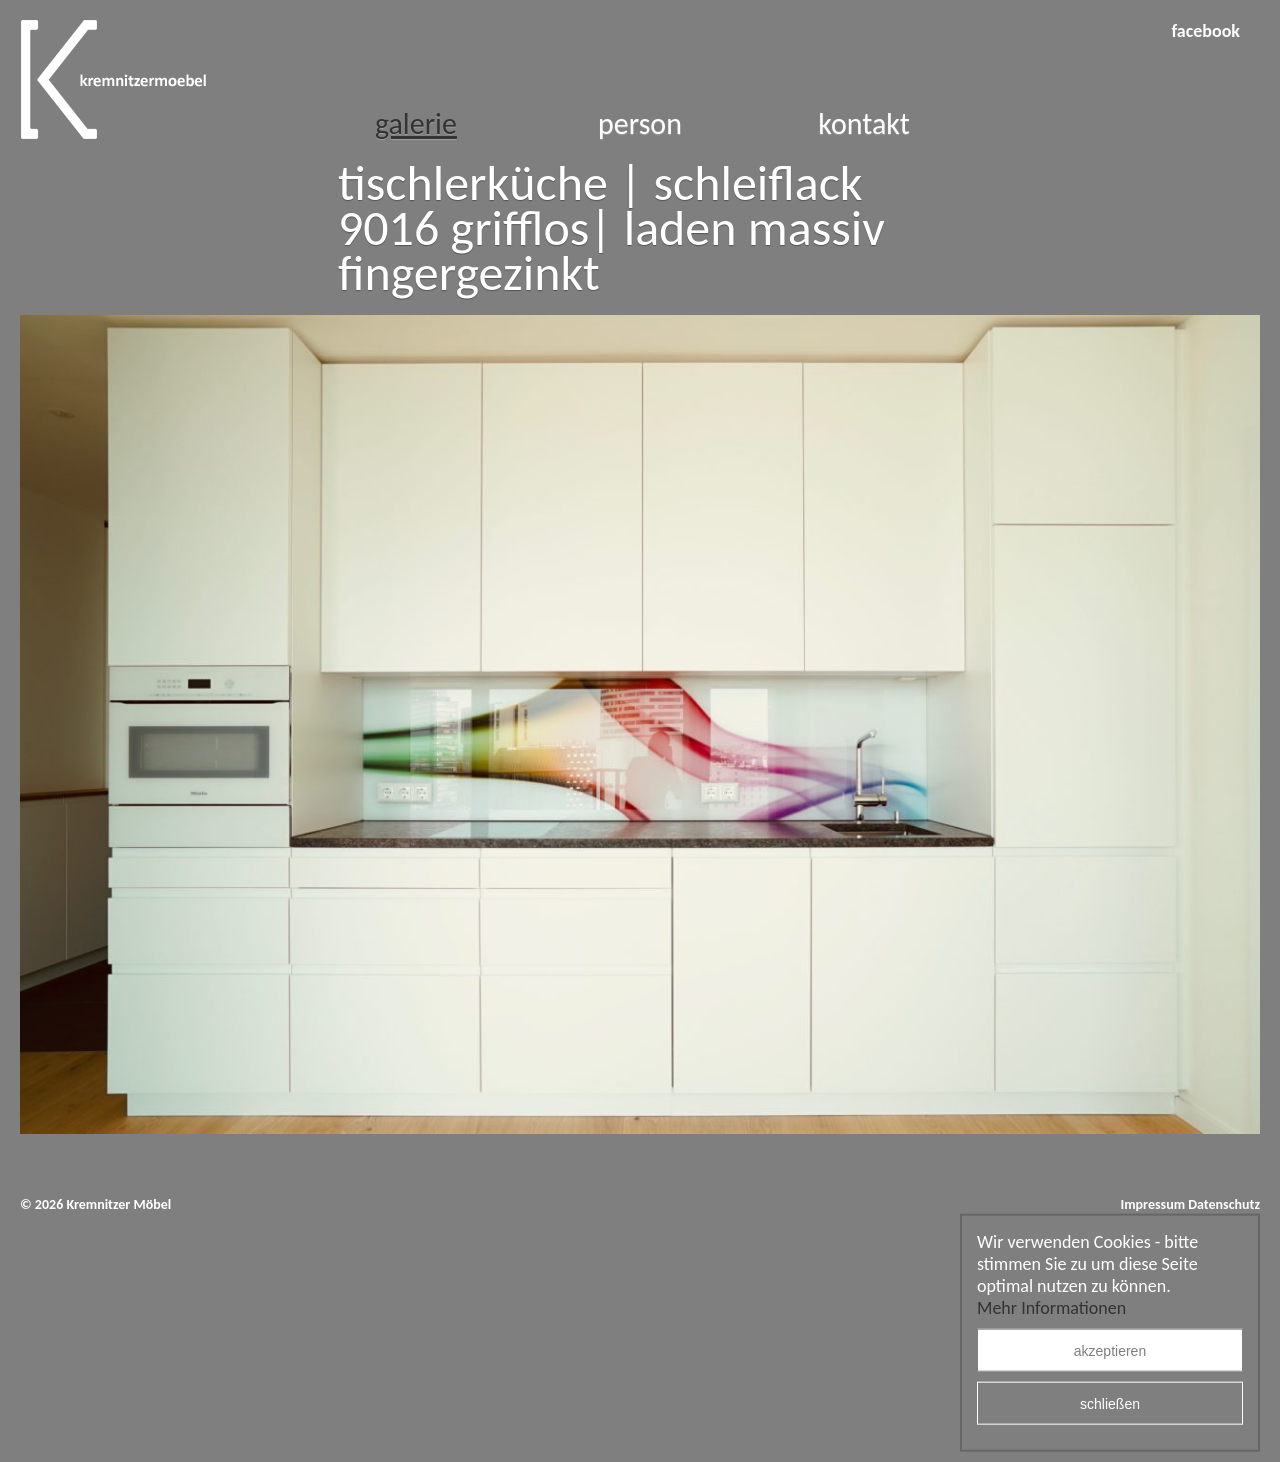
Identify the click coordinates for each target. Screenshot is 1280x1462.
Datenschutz (1224, 1204)
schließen (1110, 1404)
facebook (1205, 31)
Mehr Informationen (1051, 1308)
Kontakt (864, 123)
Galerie (416, 123)
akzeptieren (1110, 1351)
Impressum (1152, 1204)
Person (640, 123)
